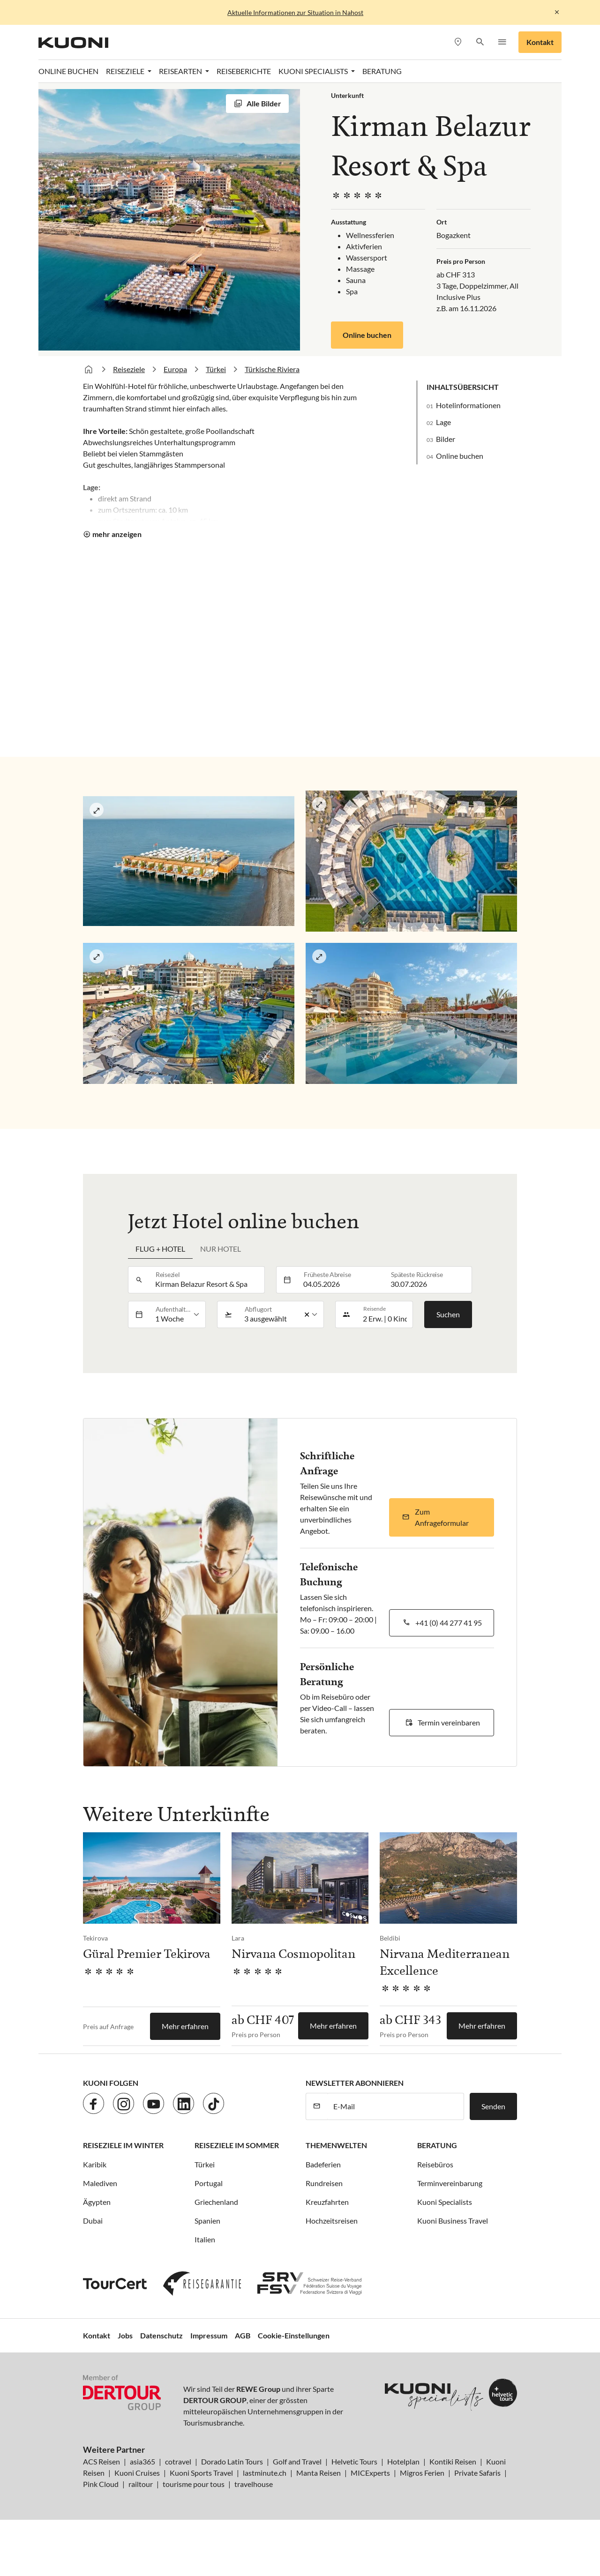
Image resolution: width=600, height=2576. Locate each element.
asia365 (142, 2461)
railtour (140, 2483)
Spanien (207, 2220)
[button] (480, 42)
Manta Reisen (318, 2472)
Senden (493, 2106)
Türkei (216, 369)
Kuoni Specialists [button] (313, 71)
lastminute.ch (264, 2472)
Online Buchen (68, 71)
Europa (175, 369)
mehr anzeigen (117, 534)
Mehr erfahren (185, 2026)
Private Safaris (477, 2472)
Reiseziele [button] (126, 71)
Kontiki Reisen (452, 2461)
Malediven (100, 2183)
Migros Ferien (422, 2472)
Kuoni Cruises (137, 2472)
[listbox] (177, 1314)
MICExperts (370, 2472)
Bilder (445, 438)
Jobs (125, 2335)
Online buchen (367, 334)
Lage (443, 422)
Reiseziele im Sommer (237, 2145)
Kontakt (540, 41)
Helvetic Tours (354, 2461)
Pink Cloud (101, 2483)
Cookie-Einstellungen (294, 2335)
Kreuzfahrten (327, 2201)
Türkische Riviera (272, 369)
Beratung (382, 71)
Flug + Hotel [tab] (160, 1248)
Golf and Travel (297, 2461)
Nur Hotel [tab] (220, 1248)
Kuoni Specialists (444, 2201)
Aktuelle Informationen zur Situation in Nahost (295, 12)
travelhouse (253, 2483)
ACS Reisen (101, 2461)
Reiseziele (129, 369)
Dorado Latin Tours (232, 2461)
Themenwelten (336, 2145)
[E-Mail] (395, 2106)
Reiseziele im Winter (123, 2145)
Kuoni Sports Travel (201, 2472)
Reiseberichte (244, 71)
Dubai (93, 2220)
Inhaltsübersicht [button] (463, 386)
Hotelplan (403, 2461)
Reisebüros (435, 2164)
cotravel (178, 2461)
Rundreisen (324, 2183)
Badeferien (323, 2164)
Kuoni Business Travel (452, 2220)
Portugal (209, 2183)
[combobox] (207, 1279)
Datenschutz (161, 2335)
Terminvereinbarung (449, 2183)
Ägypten (97, 2201)
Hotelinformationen (468, 405)
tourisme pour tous (194, 2483)
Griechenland (216, 2201)
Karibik (94, 2164)
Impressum (208, 2335)
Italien (205, 2239)
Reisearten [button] (181, 71)
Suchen (448, 1314)
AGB (242, 2335)
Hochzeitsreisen (332, 2220)
